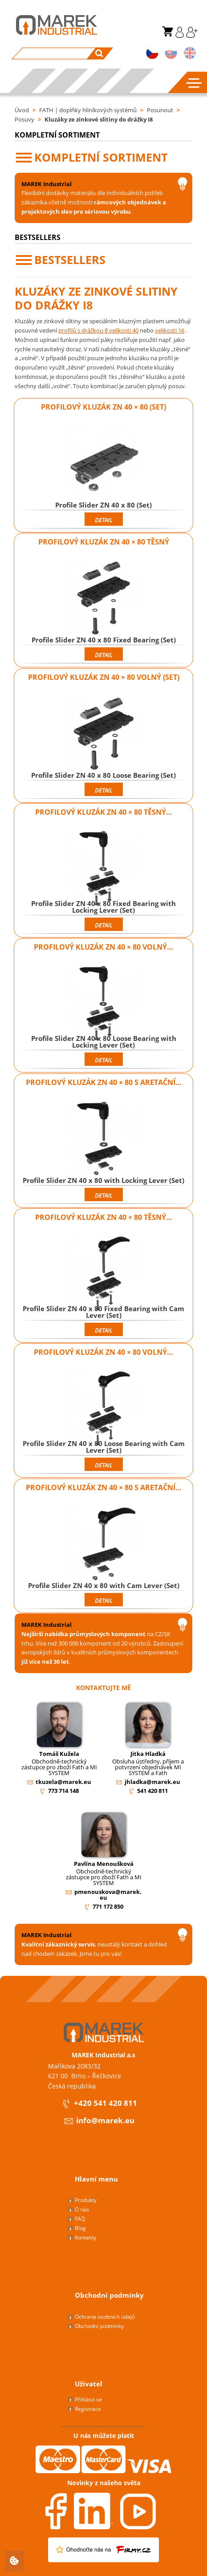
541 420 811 (152, 1791)
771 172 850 (108, 1906)
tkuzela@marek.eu (63, 1782)
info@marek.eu (99, 2121)
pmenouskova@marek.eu (108, 1895)
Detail (103, 520)
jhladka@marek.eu (152, 1782)
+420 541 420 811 (99, 2104)
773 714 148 (63, 1791)
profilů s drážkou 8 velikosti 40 (98, 330)
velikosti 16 (169, 330)
